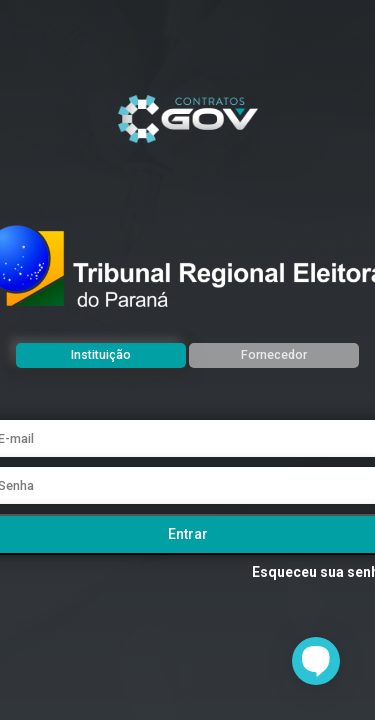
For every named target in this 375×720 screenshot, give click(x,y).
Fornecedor (274, 354)
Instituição (101, 354)
